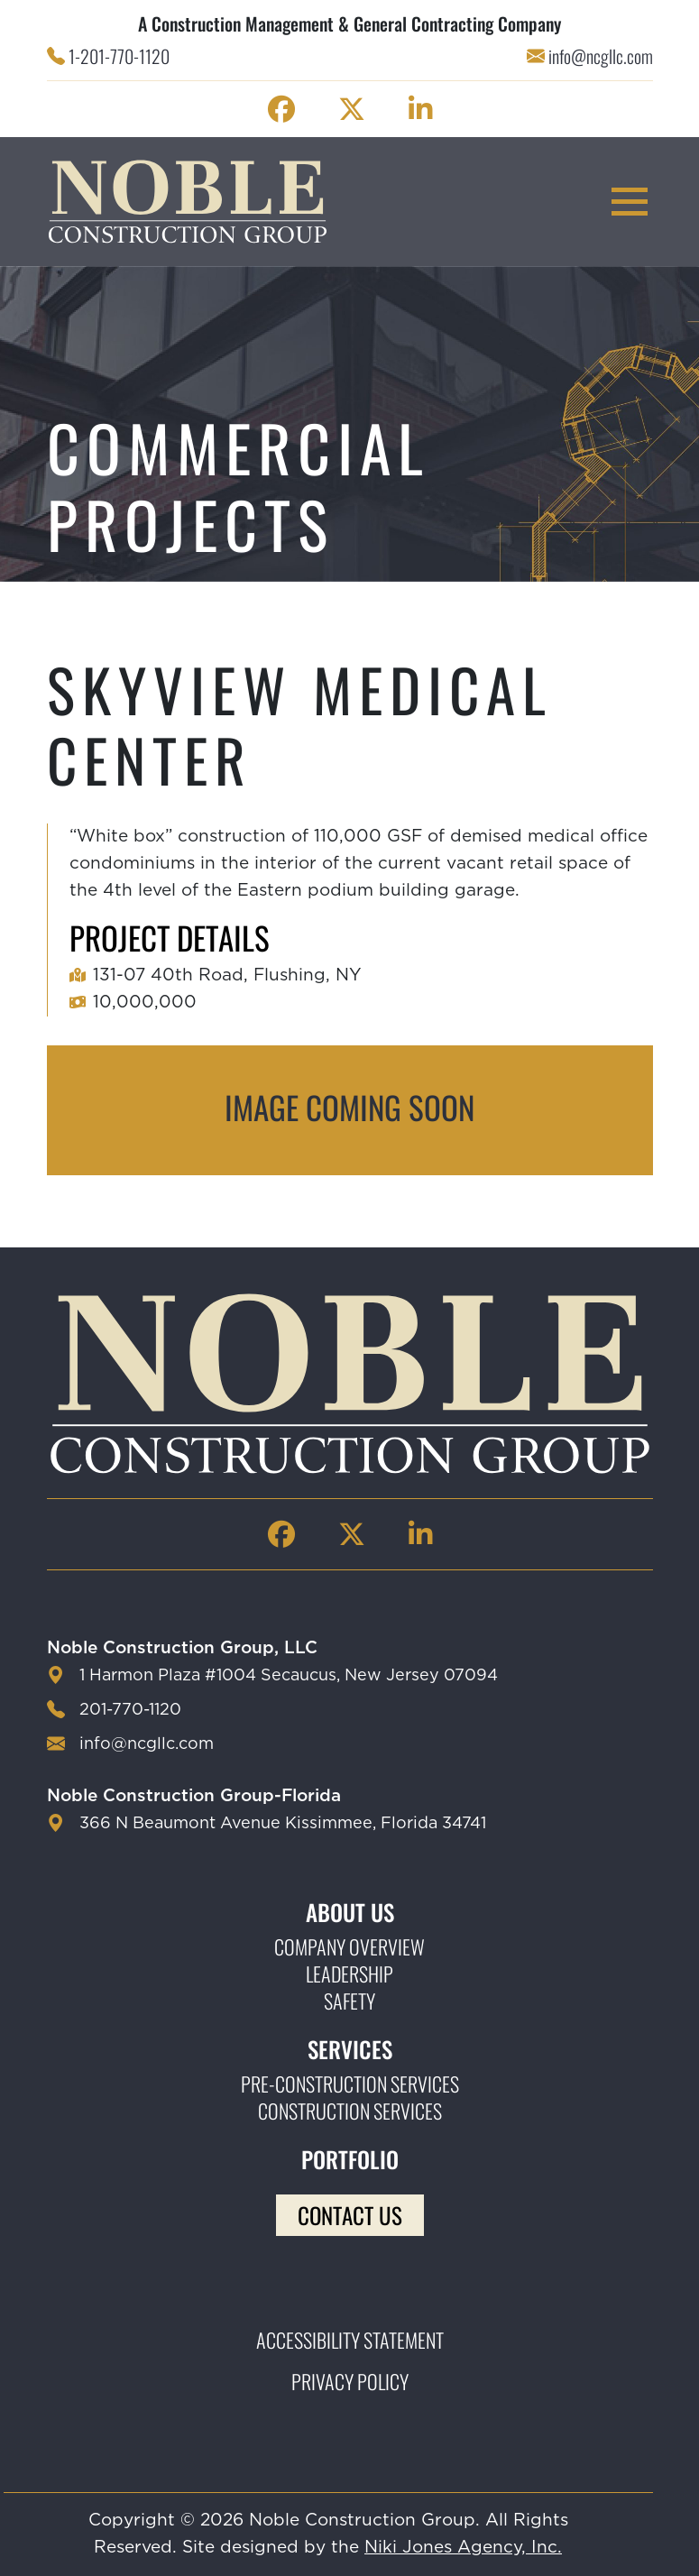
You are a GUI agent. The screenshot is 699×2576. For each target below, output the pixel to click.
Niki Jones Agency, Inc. (463, 2547)
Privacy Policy (350, 2381)
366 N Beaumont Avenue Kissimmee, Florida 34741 (282, 1824)
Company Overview (349, 1946)
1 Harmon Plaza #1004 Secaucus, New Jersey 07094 (288, 1676)
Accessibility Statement (350, 2340)
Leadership (349, 1973)
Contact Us (350, 2214)
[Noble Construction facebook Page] (281, 109)
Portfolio (350, 2159)
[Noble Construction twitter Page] (351, 109)
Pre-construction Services (350, 2083)
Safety (349, 2000)
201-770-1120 (130, 1710)
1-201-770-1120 (119, 56)
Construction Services (350, 2110)
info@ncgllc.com (600, 56)
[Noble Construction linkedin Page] (420, 109)
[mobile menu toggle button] (629, 201)
